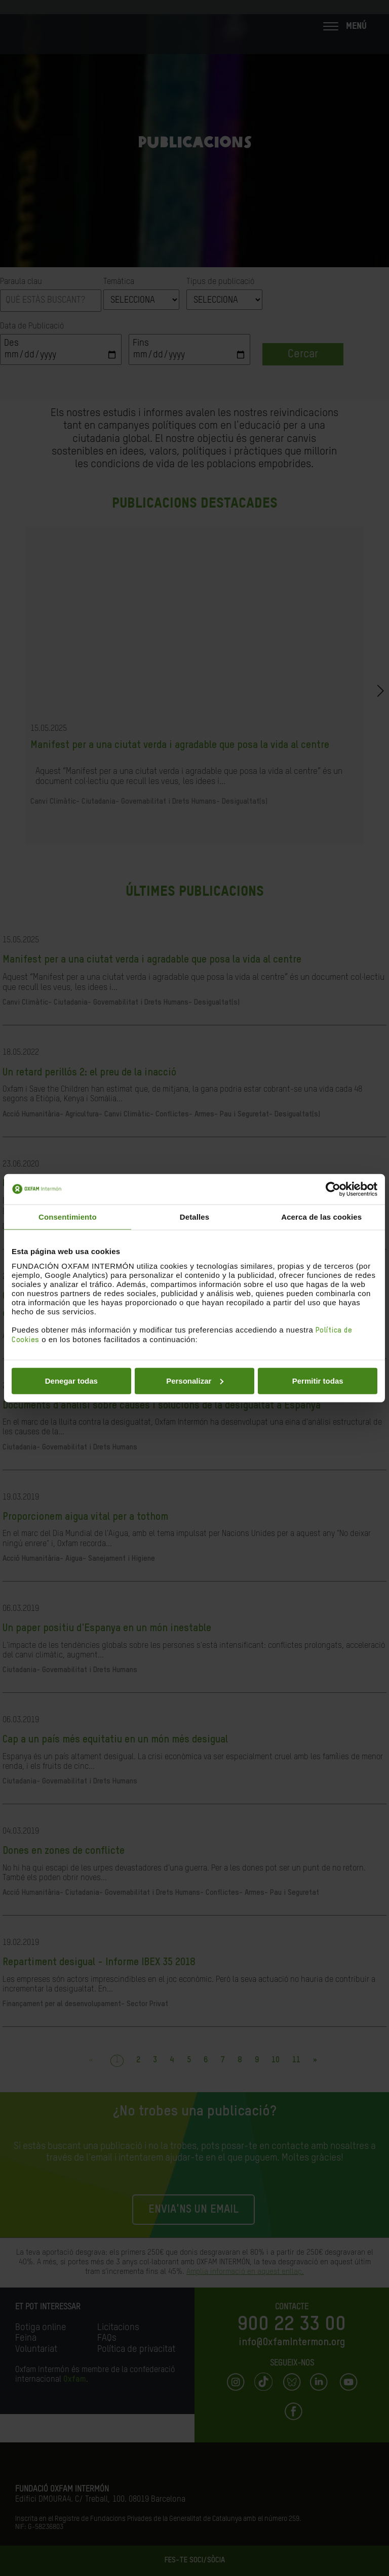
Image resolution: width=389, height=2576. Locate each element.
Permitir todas (317, 1380)
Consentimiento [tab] (67, 1217)
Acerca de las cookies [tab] (321, 1217)
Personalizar (194, 1380)
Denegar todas (71, 1380)
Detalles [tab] (194, 1217)
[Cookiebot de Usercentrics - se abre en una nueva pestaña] (333, 1189)
